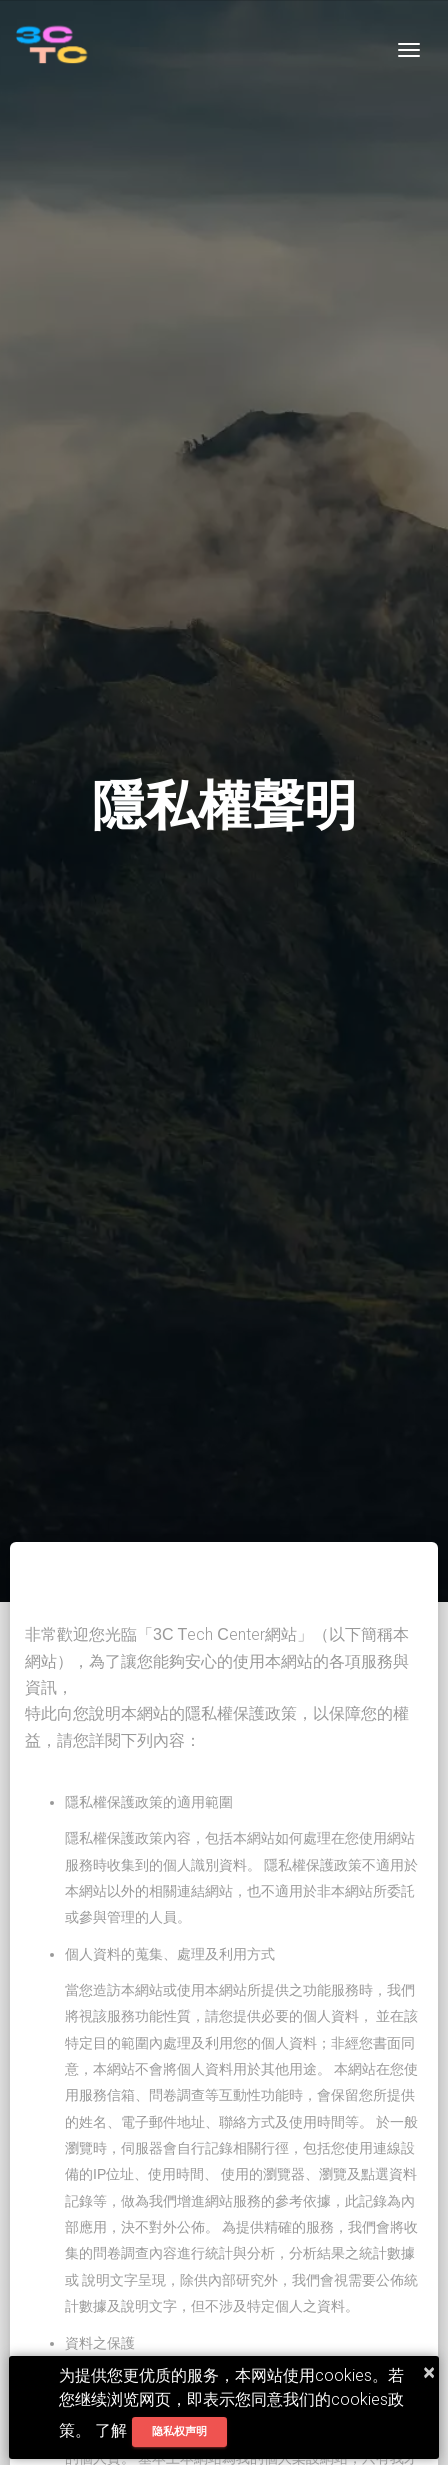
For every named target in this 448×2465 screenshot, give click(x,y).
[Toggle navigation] (409, 50)
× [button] (429, 2372)
